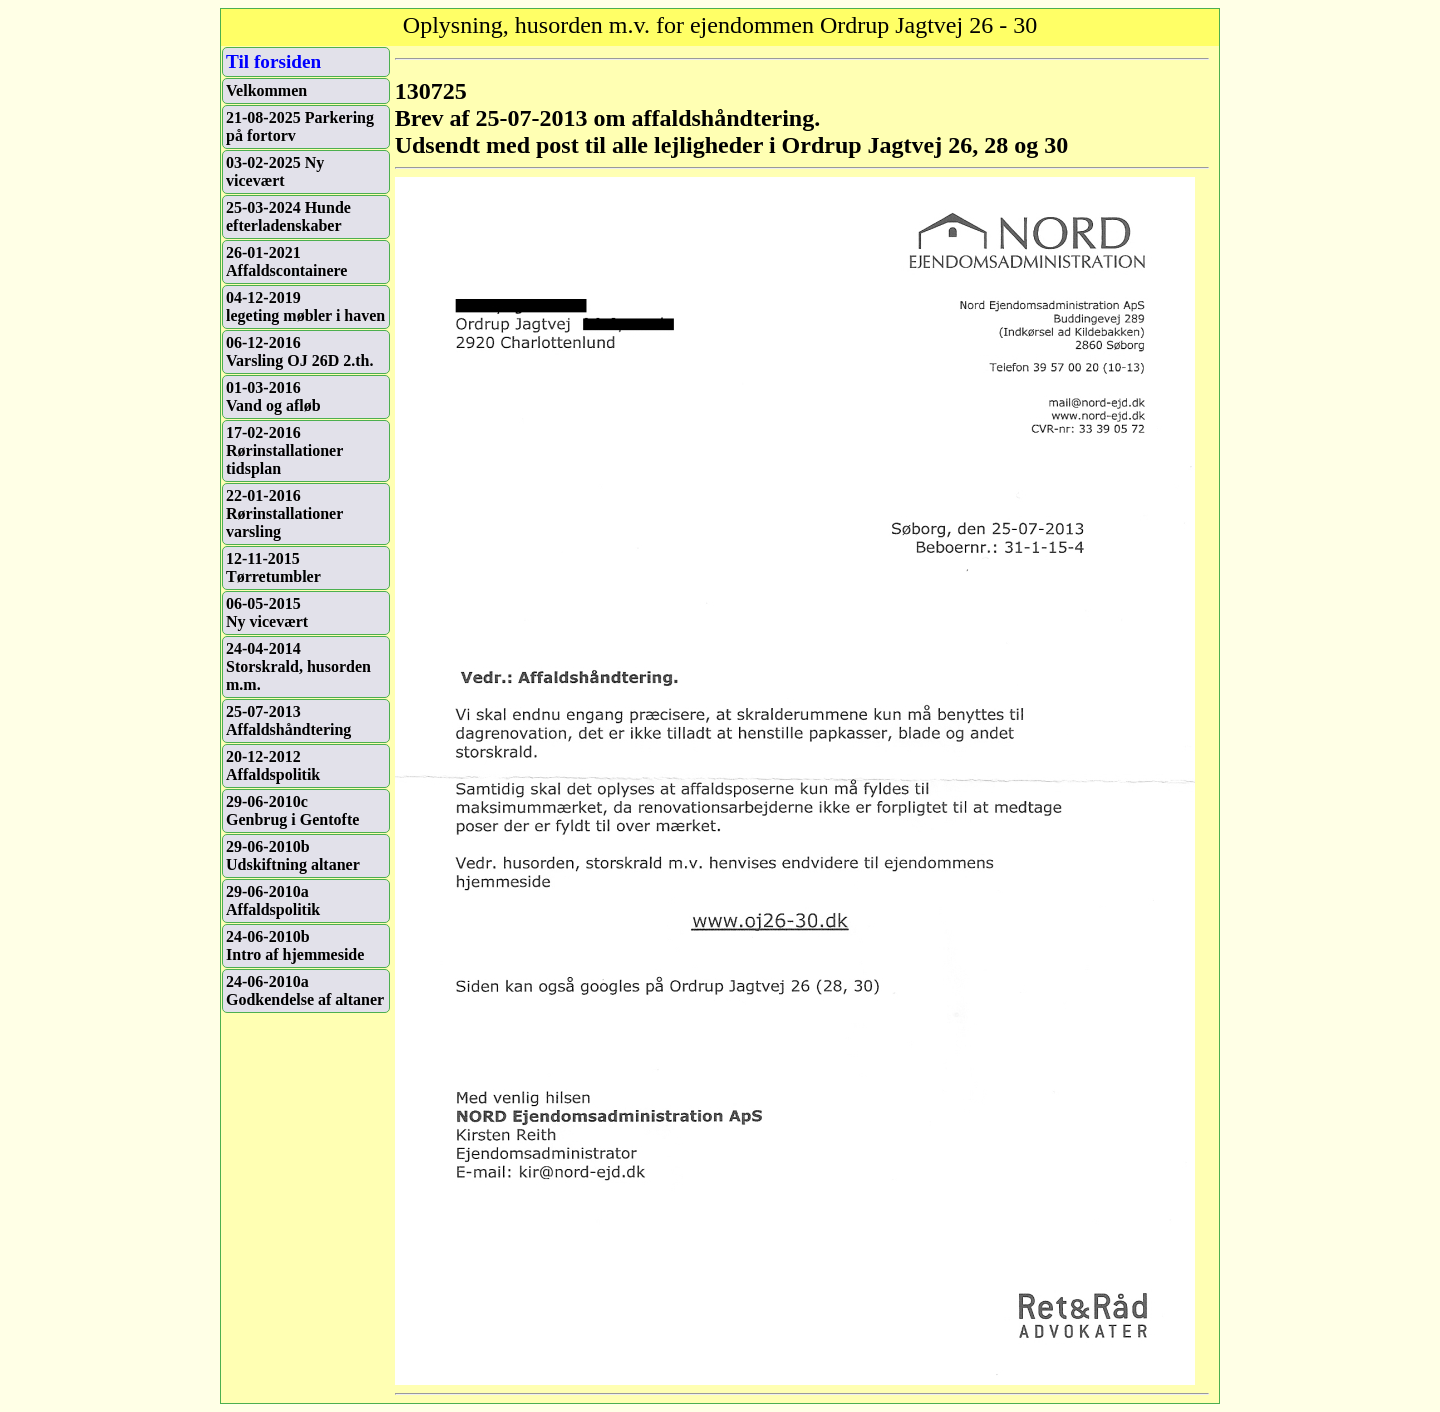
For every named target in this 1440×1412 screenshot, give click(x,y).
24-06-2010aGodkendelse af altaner (305, 990)
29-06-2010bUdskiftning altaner (293, 855)
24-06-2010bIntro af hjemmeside (295, 945)
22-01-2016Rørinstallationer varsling (284, 513)
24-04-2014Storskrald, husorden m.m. (298, 666)
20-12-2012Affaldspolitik (273, 765)
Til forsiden (273, 61)
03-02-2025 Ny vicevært (275, 171)
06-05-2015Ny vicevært (267, 612)
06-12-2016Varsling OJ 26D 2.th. (299, 351)
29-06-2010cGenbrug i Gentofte (292, 810)
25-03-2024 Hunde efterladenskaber (288, 216)
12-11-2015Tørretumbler (273, 567)
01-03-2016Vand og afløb (273, 396)
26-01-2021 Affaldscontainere (286, 261)
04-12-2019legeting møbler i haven (305, 306)
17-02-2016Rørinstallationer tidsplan (284, 450)
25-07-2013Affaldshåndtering (288, 720)
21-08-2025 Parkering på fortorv (300, 126)
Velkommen (266, 90)
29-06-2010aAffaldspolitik (273, 900)
